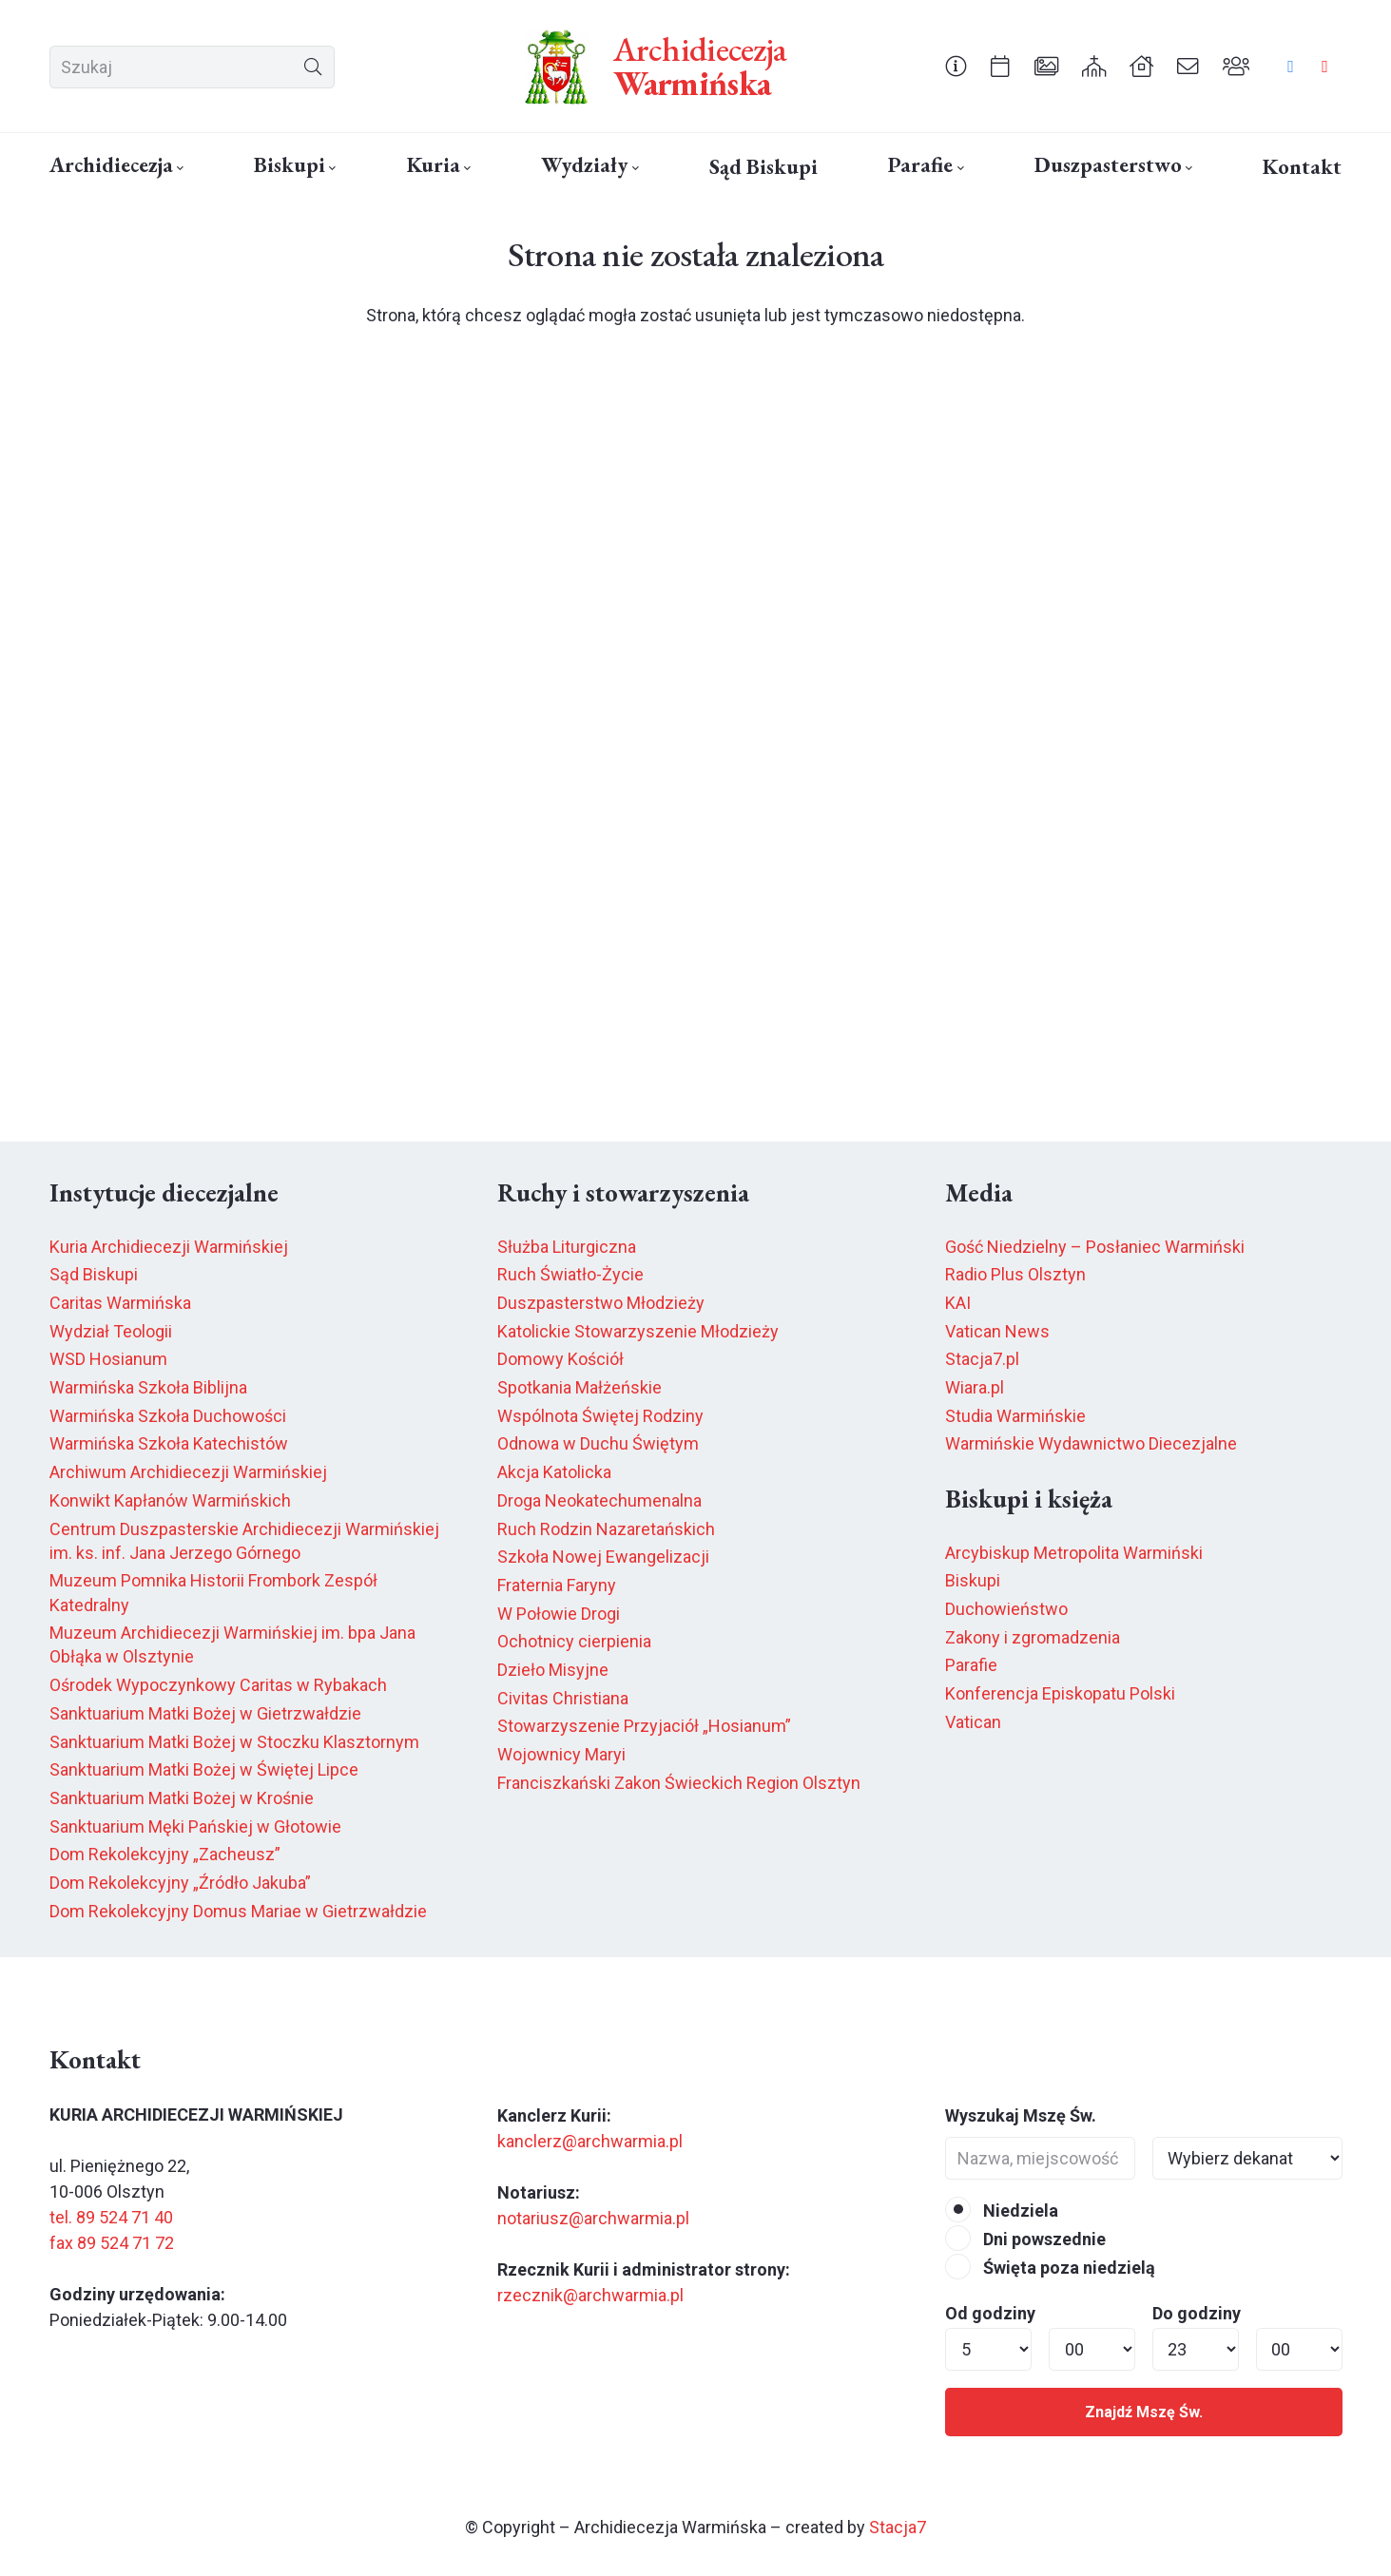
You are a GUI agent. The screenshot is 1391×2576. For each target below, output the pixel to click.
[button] (178, 168)
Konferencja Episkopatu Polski (1060, 1693)
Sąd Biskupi (93, 1274)
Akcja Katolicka (554, 1472)
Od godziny (990, 2313)
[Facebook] (1291, 66)
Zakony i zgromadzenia (1032, 1637)
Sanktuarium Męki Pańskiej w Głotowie (195, 1826)
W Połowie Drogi (558, 1614)
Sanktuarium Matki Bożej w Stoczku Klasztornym (234, 1742)
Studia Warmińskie (1015, 1416)
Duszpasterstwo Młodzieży (601, 1303)
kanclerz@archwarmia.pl (590, 2141)
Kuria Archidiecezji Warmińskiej (168, 1247)
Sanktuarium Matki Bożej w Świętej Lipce (203, 1769)
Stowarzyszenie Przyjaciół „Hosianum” (644, 1726)
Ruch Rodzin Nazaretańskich (606, 1529)
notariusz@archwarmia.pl (593, 2218)
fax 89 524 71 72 (111, 2243)
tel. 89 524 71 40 (111, 2217)
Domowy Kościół (560, 1359)
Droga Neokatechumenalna (599, 1500)
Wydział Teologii (110, 1331)
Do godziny (1196, 2313)
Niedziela (1001, 2210)
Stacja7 (897, 2527)
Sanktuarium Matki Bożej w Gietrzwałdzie (205, 1713)
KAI (958, 1303)
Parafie (971, 1665)
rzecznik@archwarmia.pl (590, 2295)
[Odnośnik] (956, 65)
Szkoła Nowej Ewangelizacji (603, 1557)
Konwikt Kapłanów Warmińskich (170, 1500)
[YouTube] (1325, 66)
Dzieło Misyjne (553, 1670)
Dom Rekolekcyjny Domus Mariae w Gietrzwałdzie (238, 1911)
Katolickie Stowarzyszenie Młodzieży (638, 1331)
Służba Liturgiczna (566, 1247)
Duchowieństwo (1006, 1609)
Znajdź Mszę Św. (1144, 2412)
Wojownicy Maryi (561, 1754)
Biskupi (972, 1580)
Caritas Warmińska (120, 1303)
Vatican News (997, 1331)
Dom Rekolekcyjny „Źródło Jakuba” (180, 1883)
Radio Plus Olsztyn (1015, 1274)
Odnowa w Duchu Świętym (598, 1443)
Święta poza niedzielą (1050, 2268)
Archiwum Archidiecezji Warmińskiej (188, 1472)
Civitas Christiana (562, 1698)
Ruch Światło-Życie (570, 1274)
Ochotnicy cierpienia (574, 1641)
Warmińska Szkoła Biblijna (148, 1387)
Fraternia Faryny (556, 1585)
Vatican (973, 1722)
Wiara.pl (974, 1387)
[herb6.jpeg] (557, 67)
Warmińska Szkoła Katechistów (168, 1443)
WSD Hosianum (108, 1359)
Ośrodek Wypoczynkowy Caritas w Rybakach (218, 1685)
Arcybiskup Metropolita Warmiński (1074, 1553)
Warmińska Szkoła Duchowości (167, 1416)
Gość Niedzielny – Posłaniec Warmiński (1095, 1247)
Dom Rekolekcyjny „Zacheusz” (164, 1854)
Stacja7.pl (982, 1359)
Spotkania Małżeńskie (579, 1387)
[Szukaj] (192, 67)
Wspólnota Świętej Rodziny (600, 1416)
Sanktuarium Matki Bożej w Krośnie (181, 1798)
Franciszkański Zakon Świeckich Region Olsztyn (678, 1783)
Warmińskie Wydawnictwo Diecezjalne (1091, 1443)
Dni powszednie (1025, 2239)
